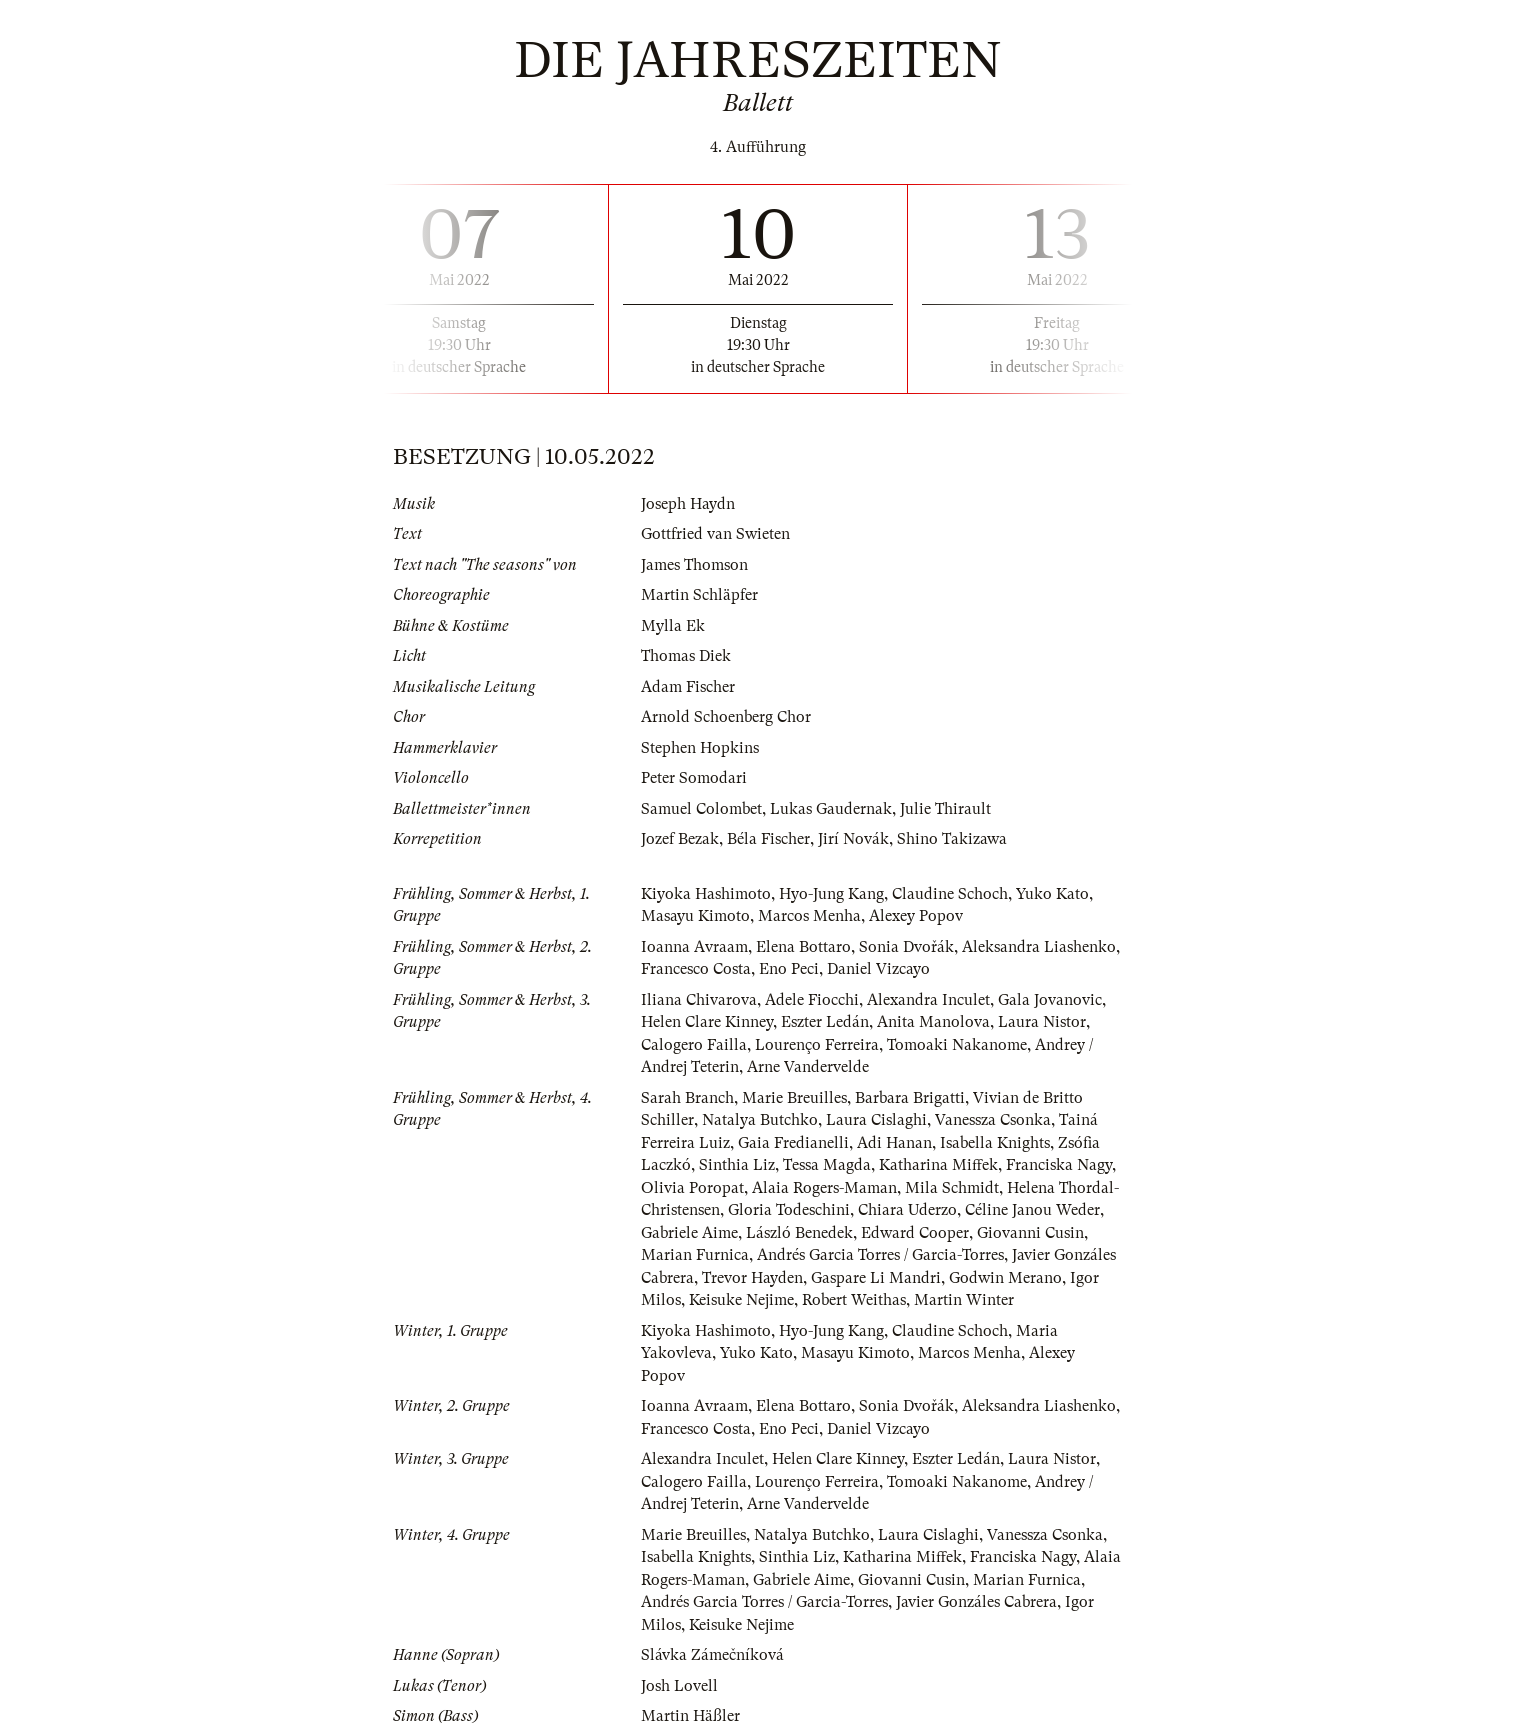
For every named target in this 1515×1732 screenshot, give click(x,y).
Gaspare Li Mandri (876, 1278)
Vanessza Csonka (993, 1120)
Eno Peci (789, 969)
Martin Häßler (690, 1716)
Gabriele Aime (689, 1233)
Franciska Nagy (1059, 1165)
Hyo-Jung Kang (831, 894)
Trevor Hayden (752, 1278)
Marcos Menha (809, 916)
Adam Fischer (688, 687)
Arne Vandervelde (808, 1067)
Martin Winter (964, 1300)
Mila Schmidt (952, 1188)
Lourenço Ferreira (817, 1045)
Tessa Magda (827, 1165)
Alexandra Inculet (928, 1000)
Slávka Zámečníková (712, 1655)
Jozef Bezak (680, 839)
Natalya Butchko (760, 1120)
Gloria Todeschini (789, 1210)
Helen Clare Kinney (707, 1022)
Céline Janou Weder (1032, 1210)
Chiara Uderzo (907, 1210)
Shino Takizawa (952, 839)
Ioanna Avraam (694, 947)
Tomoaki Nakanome (957, 1045)
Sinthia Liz (737, 1165)
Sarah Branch (687, 1098)
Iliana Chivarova (699, 1000)
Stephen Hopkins (700, 748)
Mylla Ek (673, 626)
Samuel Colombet (701, 809)
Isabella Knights (995, 1143)
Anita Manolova (933, 1022)
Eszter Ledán (825, 1022)
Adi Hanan (894, 1143)
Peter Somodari (694, 778)
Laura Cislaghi (876, 1120)
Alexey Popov (916, 916)
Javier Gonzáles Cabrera (976, 1602)
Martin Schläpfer (699, 595)
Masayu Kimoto (695, 916)
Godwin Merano (1005, 1278)
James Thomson (694, 565)
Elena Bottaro (803, 947)
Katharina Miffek (938, 1165)
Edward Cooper (915, 1233)
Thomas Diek (686, 656)
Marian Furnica (695, 1255)
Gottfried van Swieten (715, 534)
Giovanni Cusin (1030, 1233)
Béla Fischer (768, 839)
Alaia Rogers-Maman (824, 1188)
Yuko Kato (1052, 894)
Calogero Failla (694, 1045)
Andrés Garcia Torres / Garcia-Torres (880, 1255)
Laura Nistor (1042, 1022)
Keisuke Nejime (741, 1300)
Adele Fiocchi (812, 1000)
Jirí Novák (853, 839)
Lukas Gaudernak (831, 809)
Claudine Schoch (950, 894)
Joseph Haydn (688, 504)
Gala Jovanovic (1050, 1000)
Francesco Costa (696, 969)
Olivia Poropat (692, 1188)
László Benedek (799, 1233)
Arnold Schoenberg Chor (726, 717)
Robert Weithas (854, 1300)
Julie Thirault (945, 809)
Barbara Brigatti (910, 1098)
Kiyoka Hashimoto (706, 894)
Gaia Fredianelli (793, 1143)
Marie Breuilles (794, 1098)
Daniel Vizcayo (878, 969)
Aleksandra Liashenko (1039, 947)
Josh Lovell (679, 1686)
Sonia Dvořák (906, 947)
